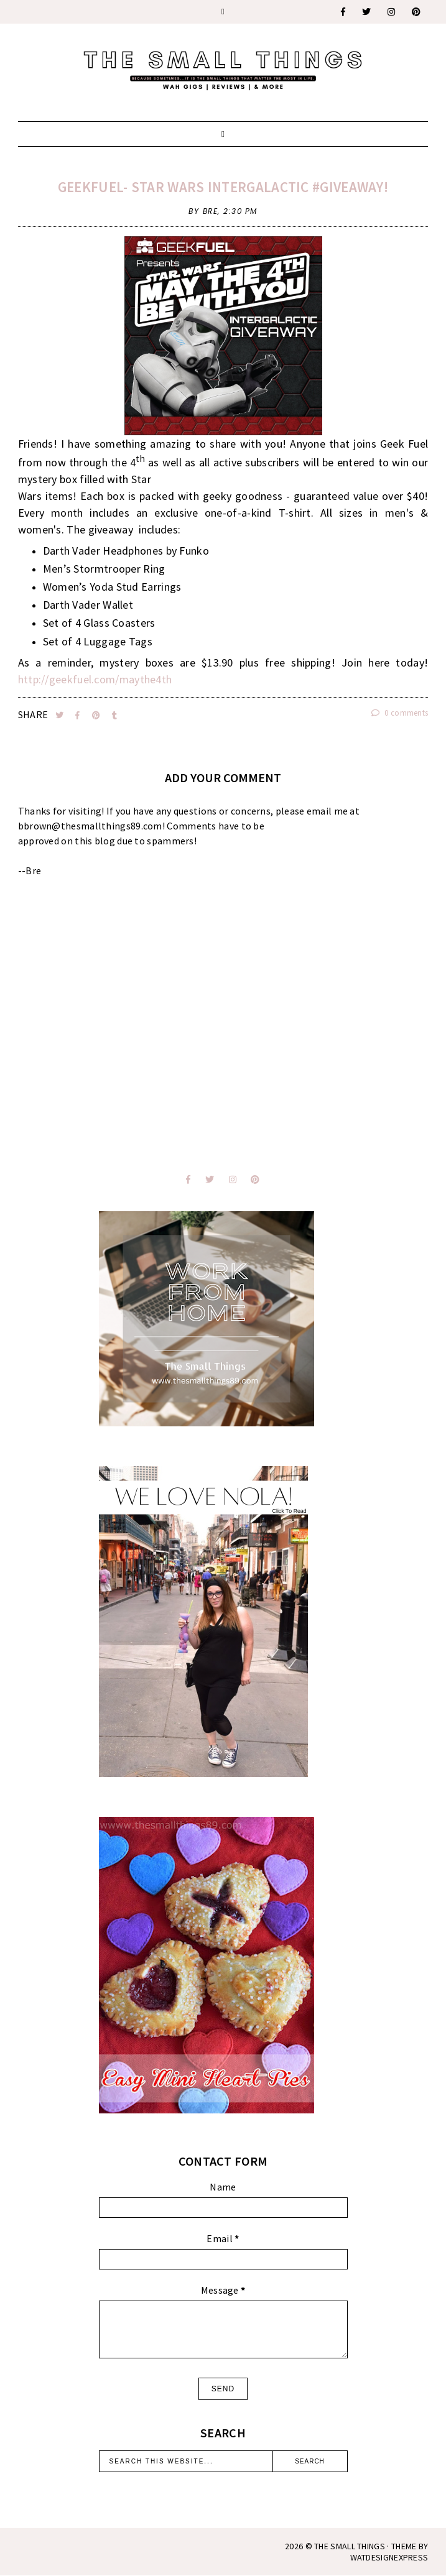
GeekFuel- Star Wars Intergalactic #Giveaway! (223, 187)
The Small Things (349, 2546)
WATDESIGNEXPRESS (389, 2557)
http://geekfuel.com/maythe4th (95, 679)
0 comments (400, 713)
